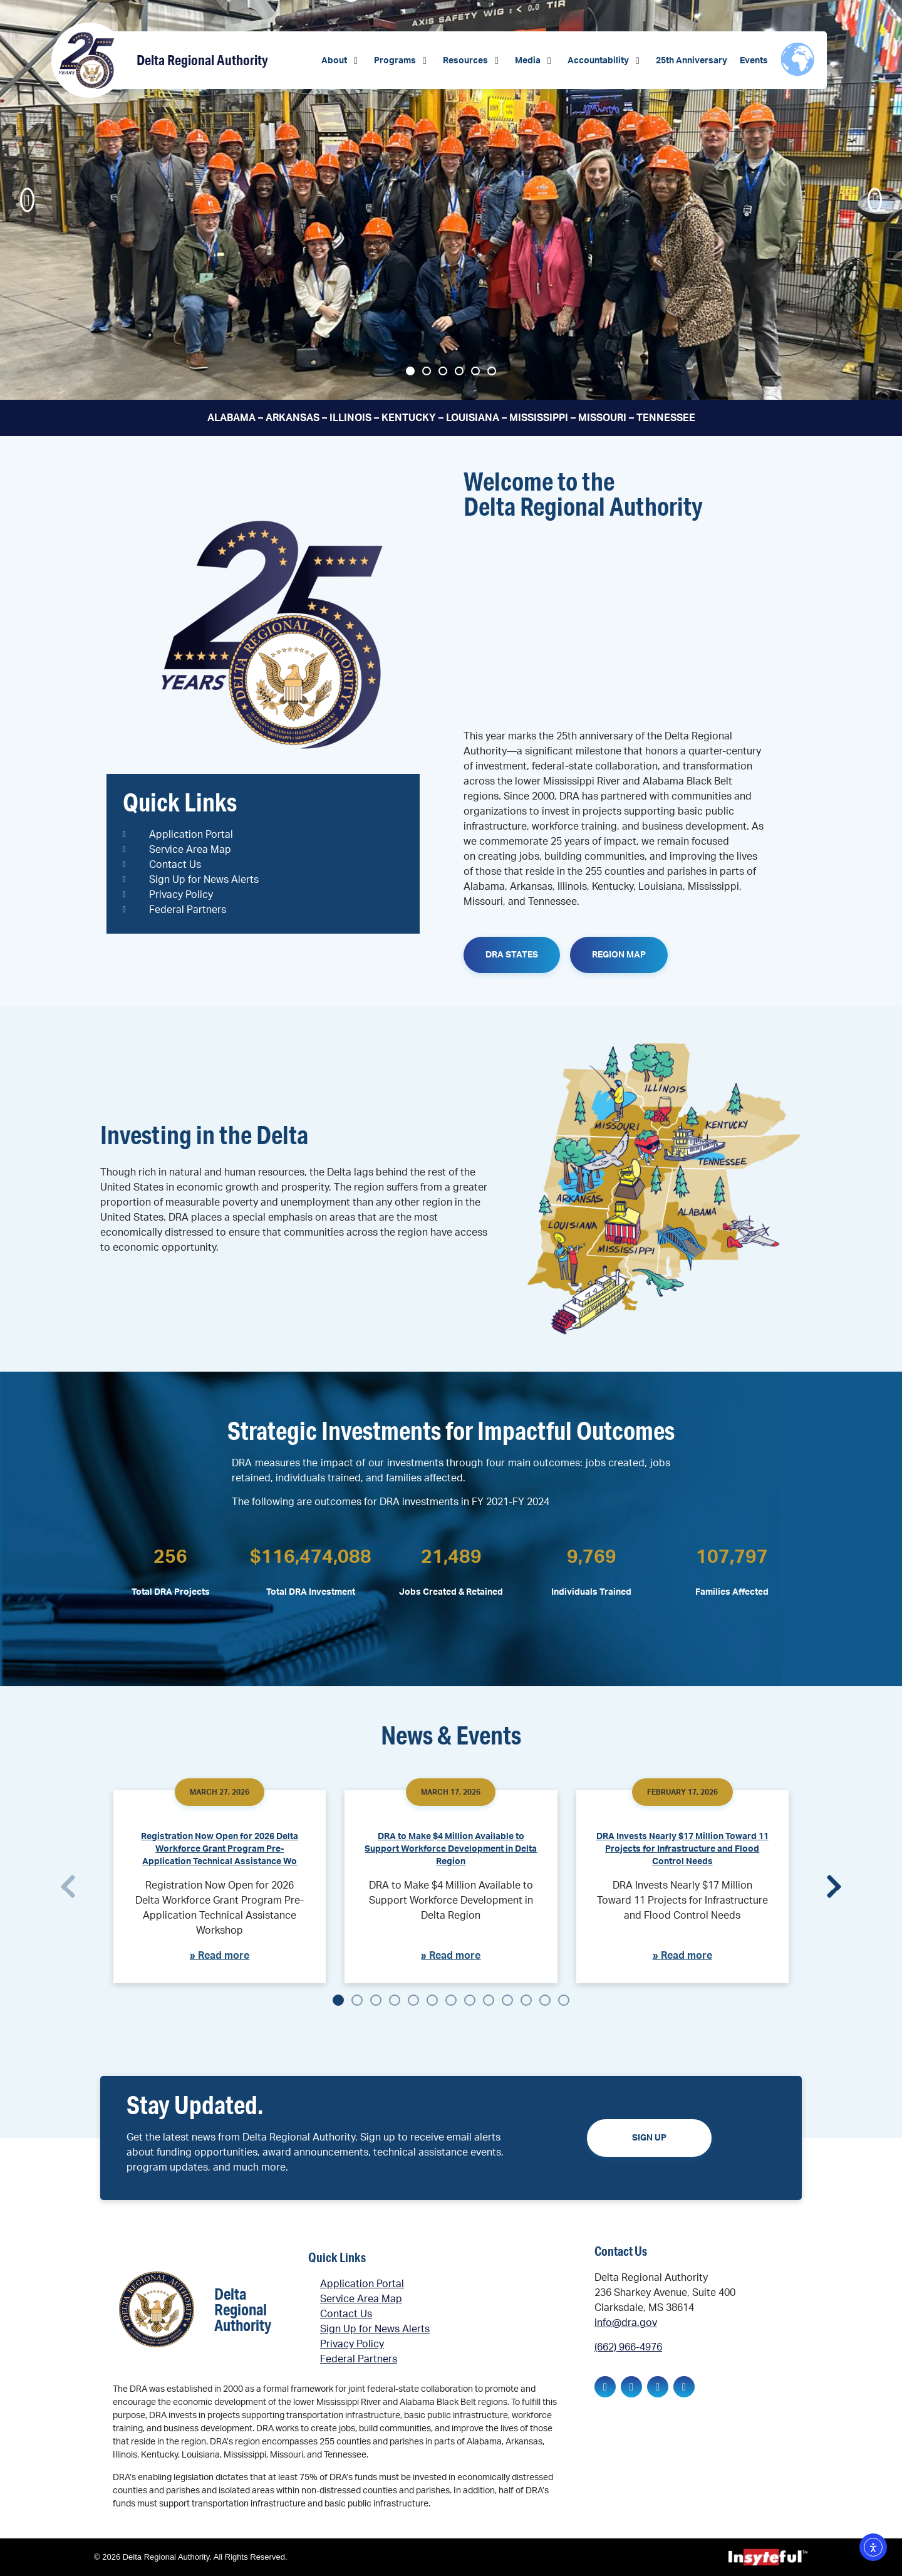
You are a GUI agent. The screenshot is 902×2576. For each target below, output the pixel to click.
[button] (341, 61)
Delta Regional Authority (202, 59)
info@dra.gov (625, 2323)
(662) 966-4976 (628, 2347)
